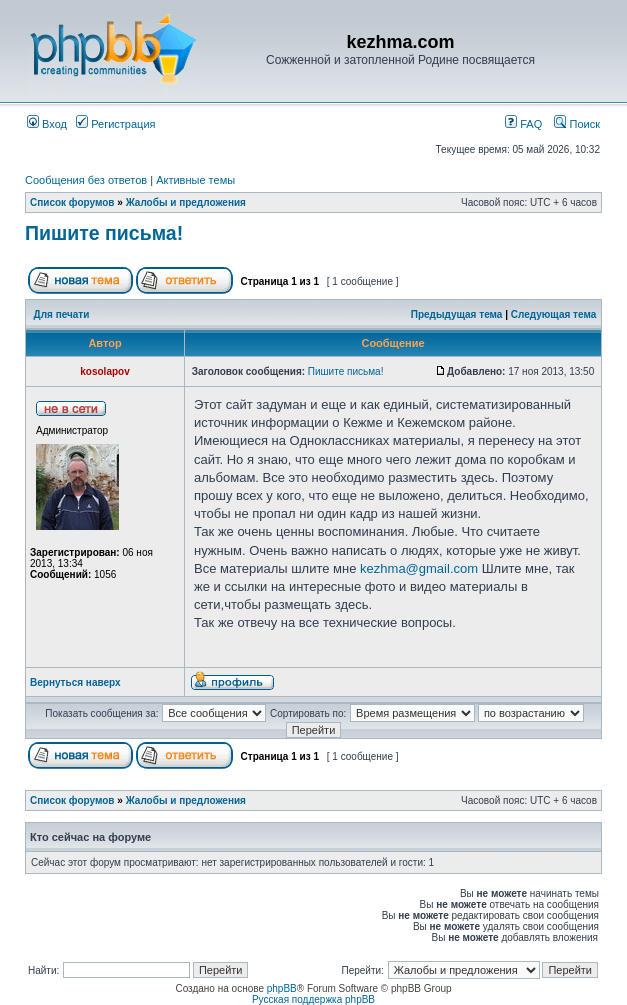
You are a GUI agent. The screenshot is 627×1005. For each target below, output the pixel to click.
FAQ (523, 124)
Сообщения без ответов (86, 180)
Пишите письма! (104, 233)
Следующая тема (553, 314)
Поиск (577, 124)
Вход (47, 124)
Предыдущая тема (457, 314)
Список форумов (72, 202)
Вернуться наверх (75, 682)
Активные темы (195, 180)
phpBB (282, 988)
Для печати (62, 314)
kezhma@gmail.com (419, 568)
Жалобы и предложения (186, 202)
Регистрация (115, 124)
